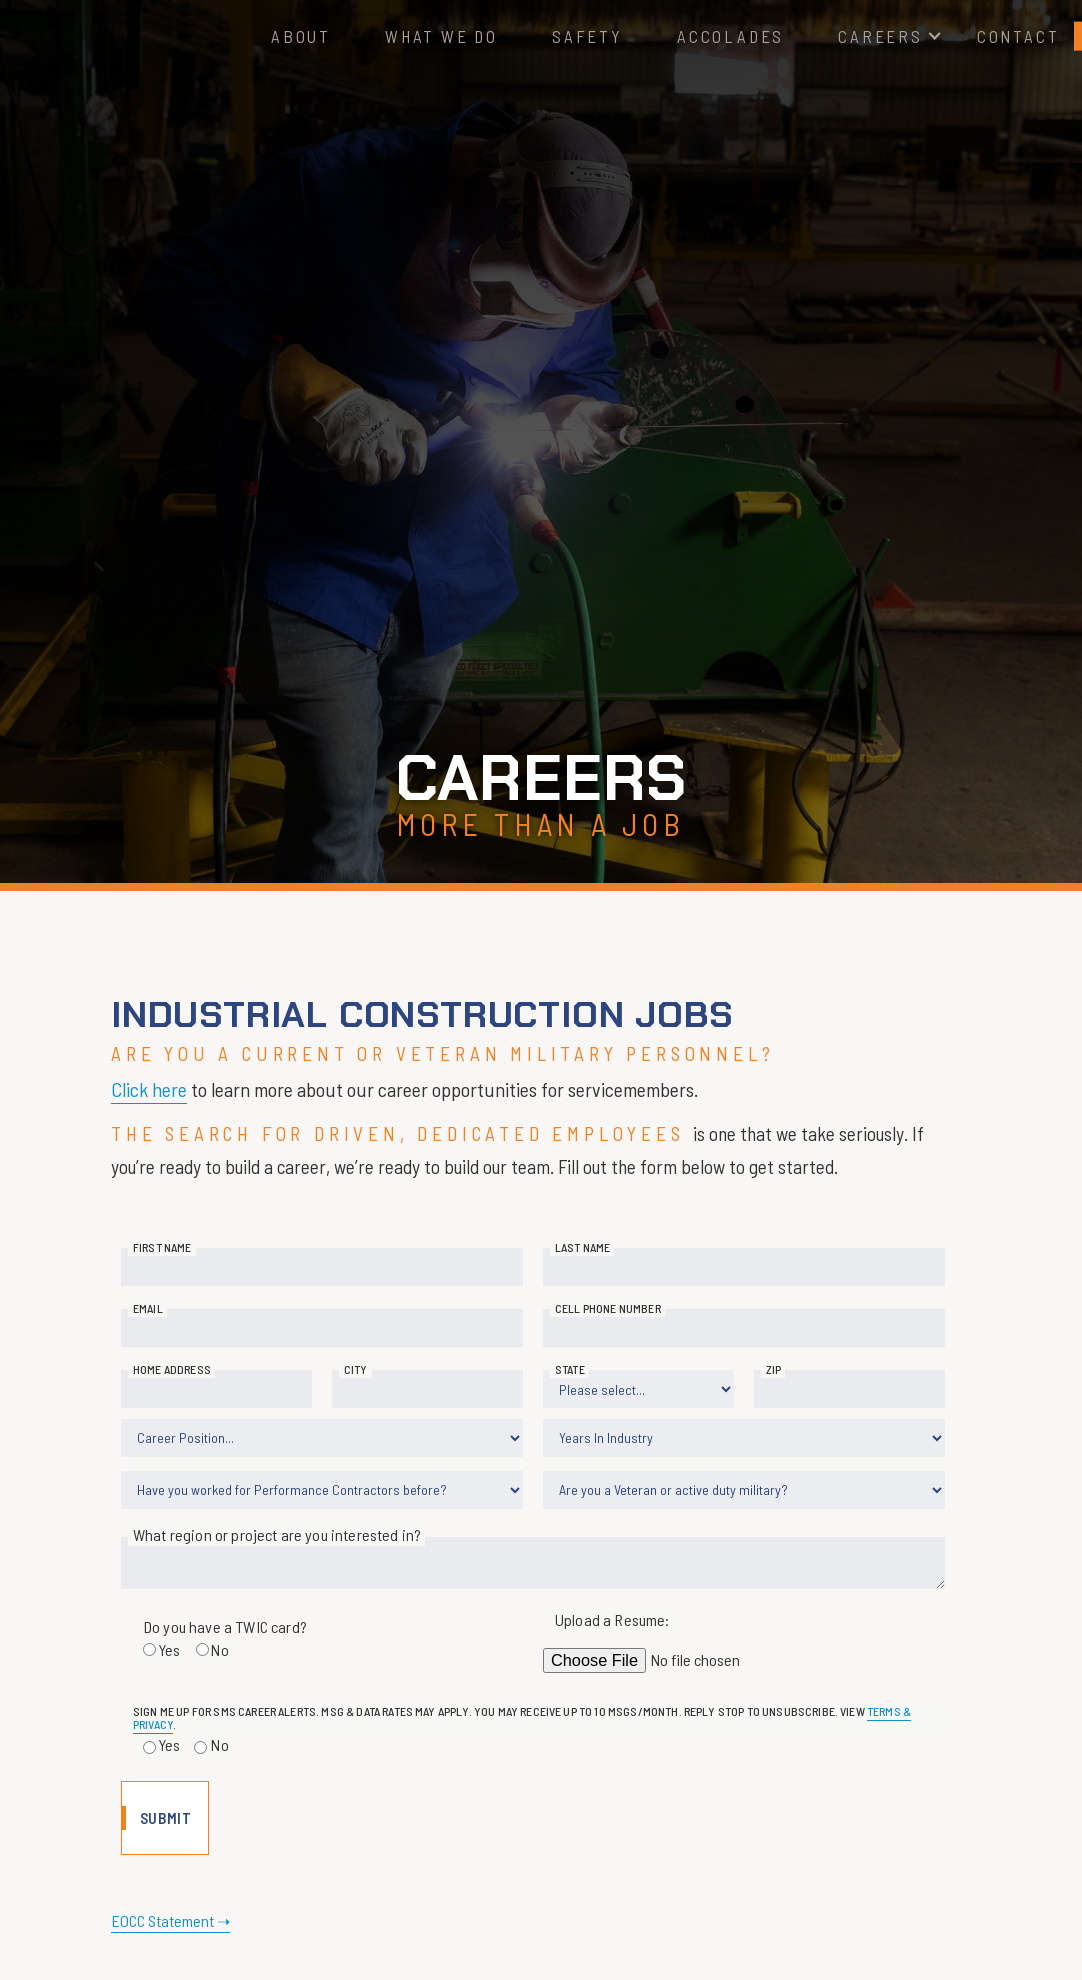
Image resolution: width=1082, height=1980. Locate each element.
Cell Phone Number (608, 1308)
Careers (880, 36)
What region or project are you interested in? (277, 1534)
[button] (880, 36)
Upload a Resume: (612, 1619)
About (301, 36)
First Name (162, 1247)
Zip (773, 1369)
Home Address (172, 1369)
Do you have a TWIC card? (225, 1626)
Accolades (730, 36)
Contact (1018, 36)
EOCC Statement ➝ (170, 1920)
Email (148, 1308)
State (570, 1369)
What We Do (441, 36)
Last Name (582, 1247)
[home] (149, 36)
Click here (149, 1089)
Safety (587, 36)
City (356, 1369)
